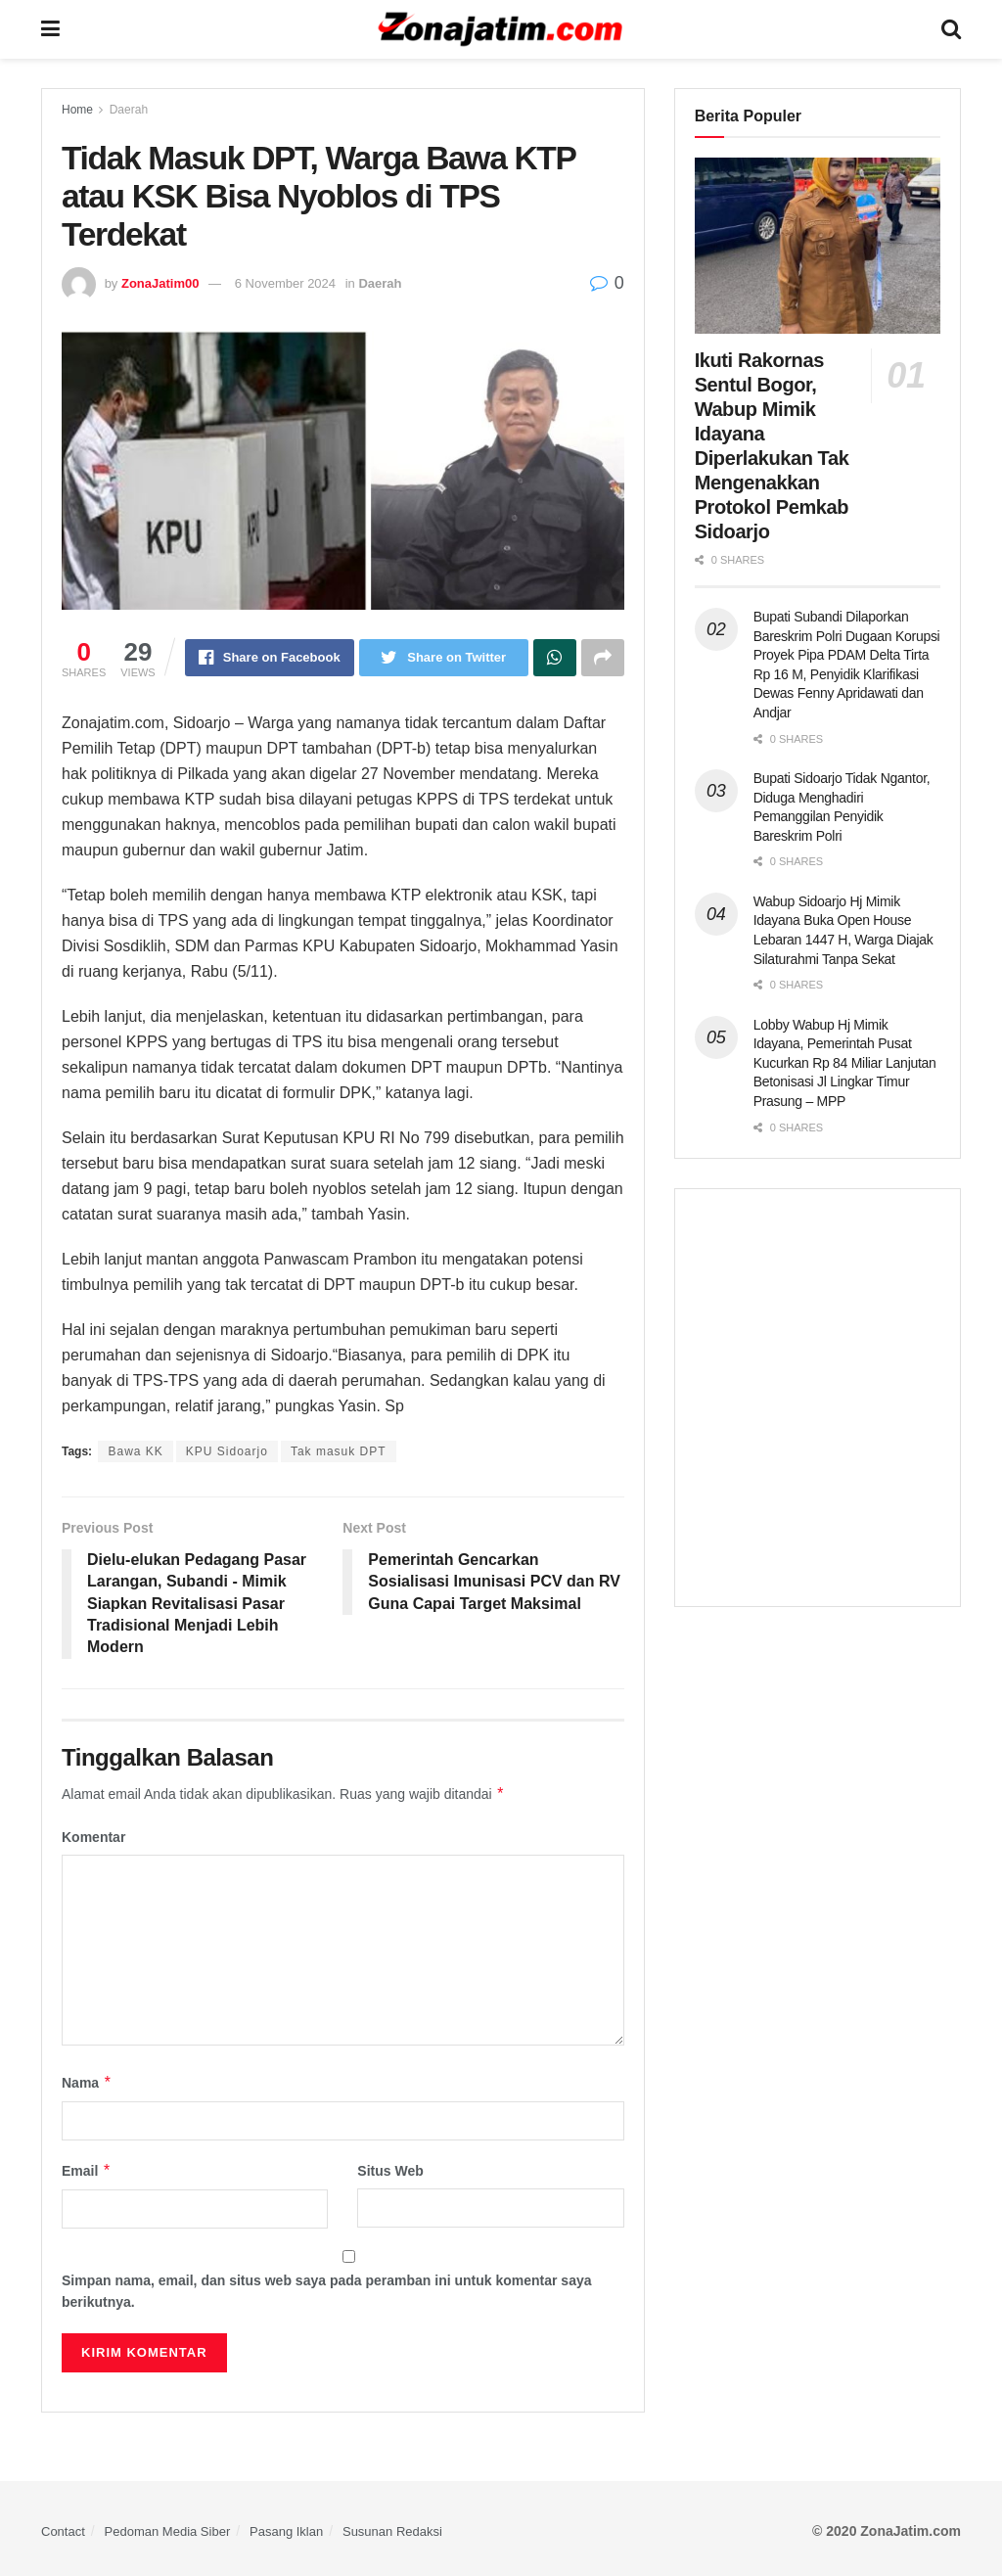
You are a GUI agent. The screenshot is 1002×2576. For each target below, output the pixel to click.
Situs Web (390, 2171)
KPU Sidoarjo (227, 1451)
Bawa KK (135, 1451)
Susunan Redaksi (392, 2531)
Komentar (93, 1837)
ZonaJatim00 (160, 283)
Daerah (129, 109)
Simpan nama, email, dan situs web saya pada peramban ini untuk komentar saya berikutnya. (327, 2291)
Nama (87, 2082)
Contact (63, 2531)
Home (77, 109)
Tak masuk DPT (339, 1451)
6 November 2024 (285, 283)
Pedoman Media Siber (168, 2531)
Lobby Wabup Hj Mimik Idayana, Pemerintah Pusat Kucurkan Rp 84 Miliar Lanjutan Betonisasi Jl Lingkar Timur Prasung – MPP (844, 1063)
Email (87, 2171)
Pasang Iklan (286, 2531)
